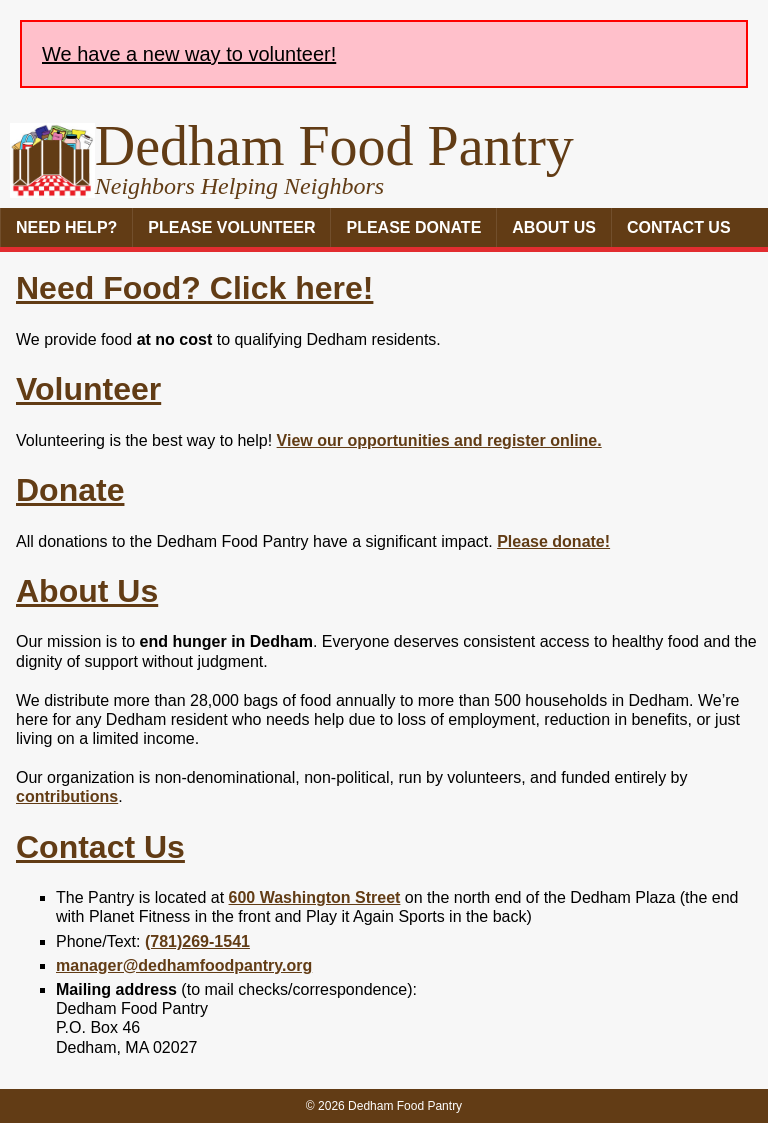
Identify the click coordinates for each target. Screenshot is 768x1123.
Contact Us (679, 227)
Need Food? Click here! (194, 288)
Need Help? (66, 227)
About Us (554, 227)
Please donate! (553, 541)
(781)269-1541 (197, 941)
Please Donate (413, 227)
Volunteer (88, 389)
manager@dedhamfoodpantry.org (184, 965)
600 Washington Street (315, 897)
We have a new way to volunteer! (189, 54)
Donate (70, 490)
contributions (67, 796)
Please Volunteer (231, 227)
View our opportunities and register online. (439, 440)
